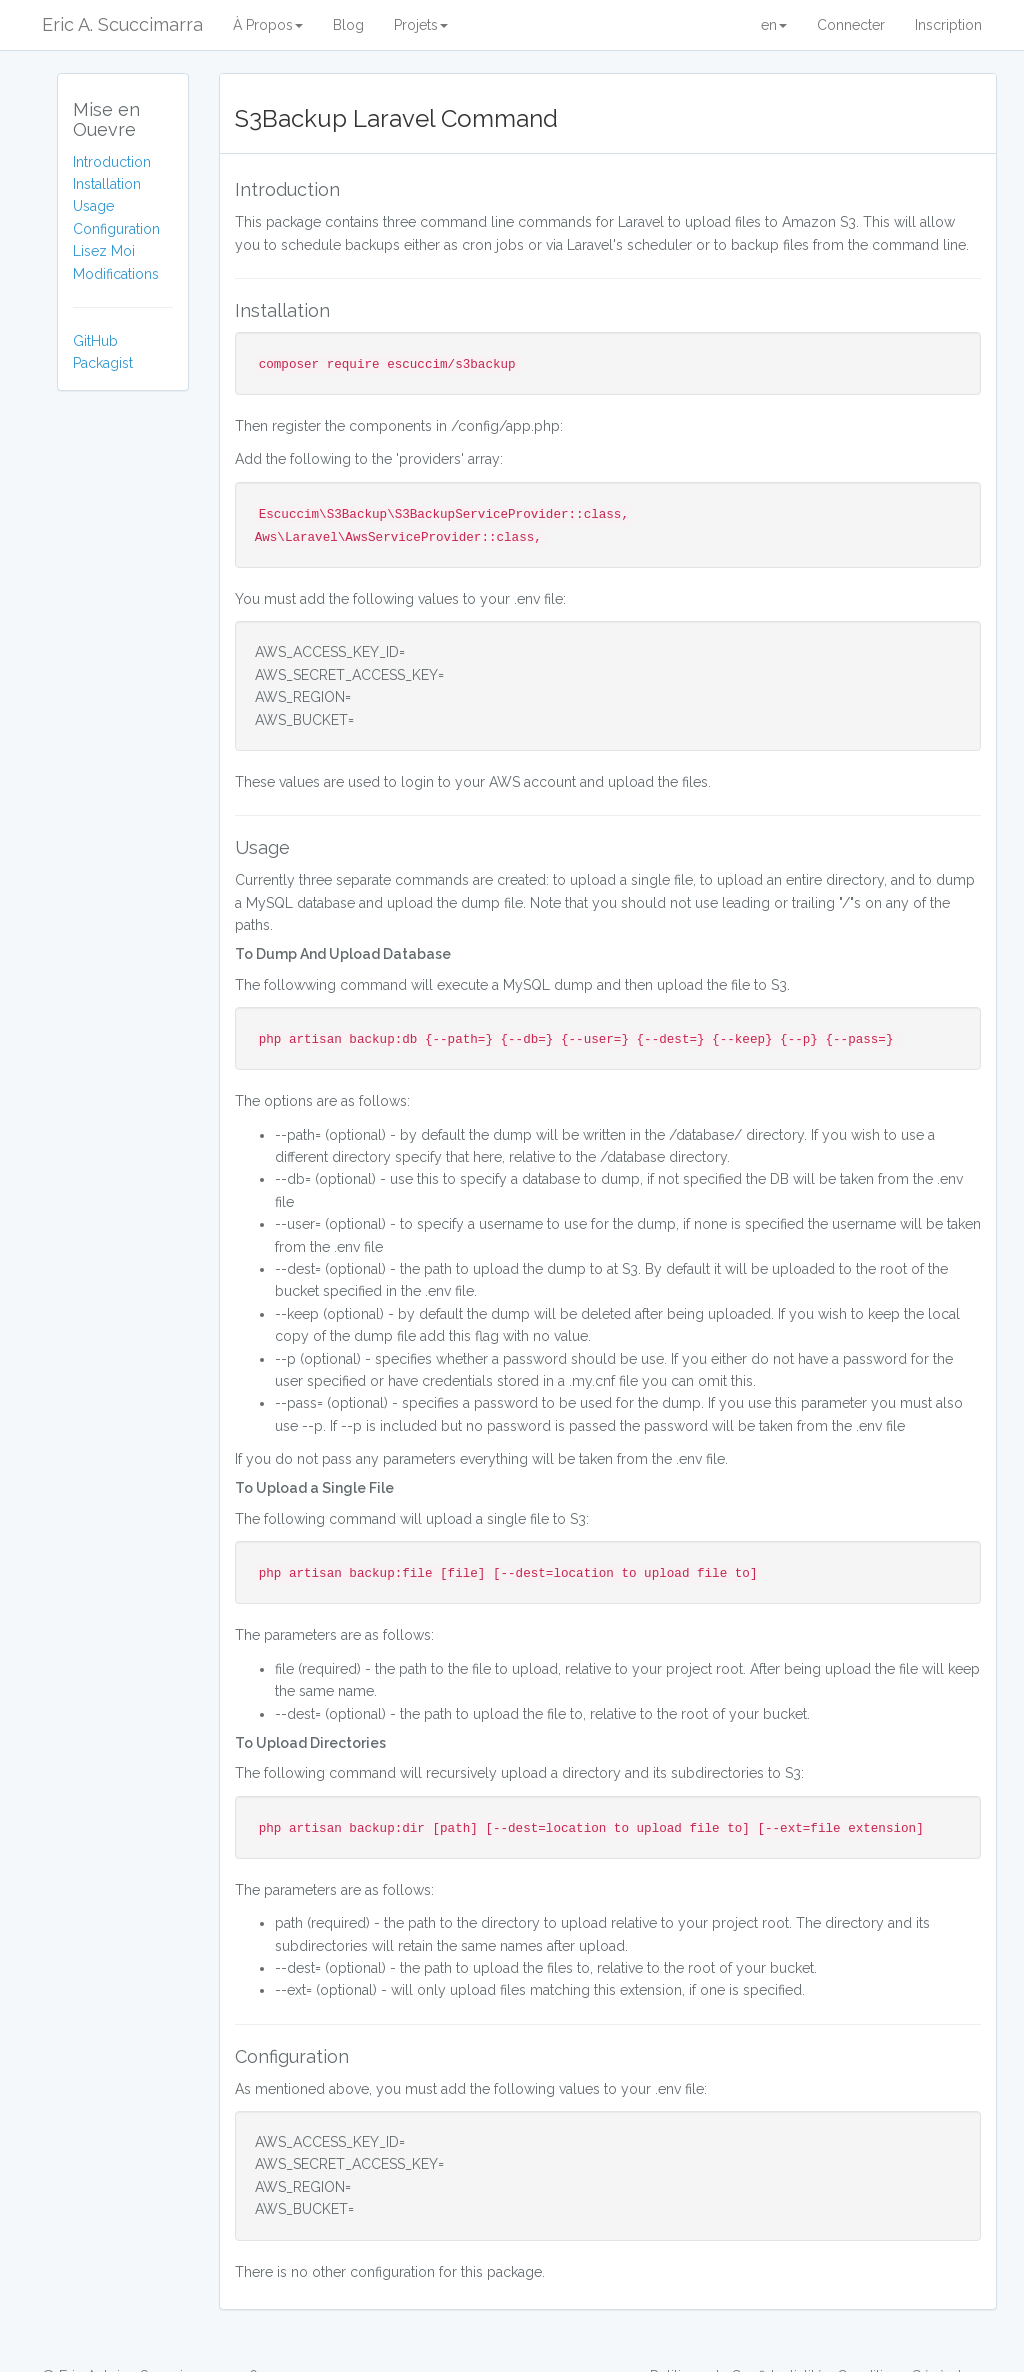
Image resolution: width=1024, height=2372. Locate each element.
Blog (348, 25)
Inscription (948, 25)
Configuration (116, 229)
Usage (93, 206)
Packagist (103, 363)
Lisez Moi (104, 251)
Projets (421, 25)
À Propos (268, 25)
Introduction (112, 162)
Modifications (116, 274)
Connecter (851, 25)
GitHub (95, 341)
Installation (107, 184)
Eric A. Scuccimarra (122, 24)
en (774, 25)
